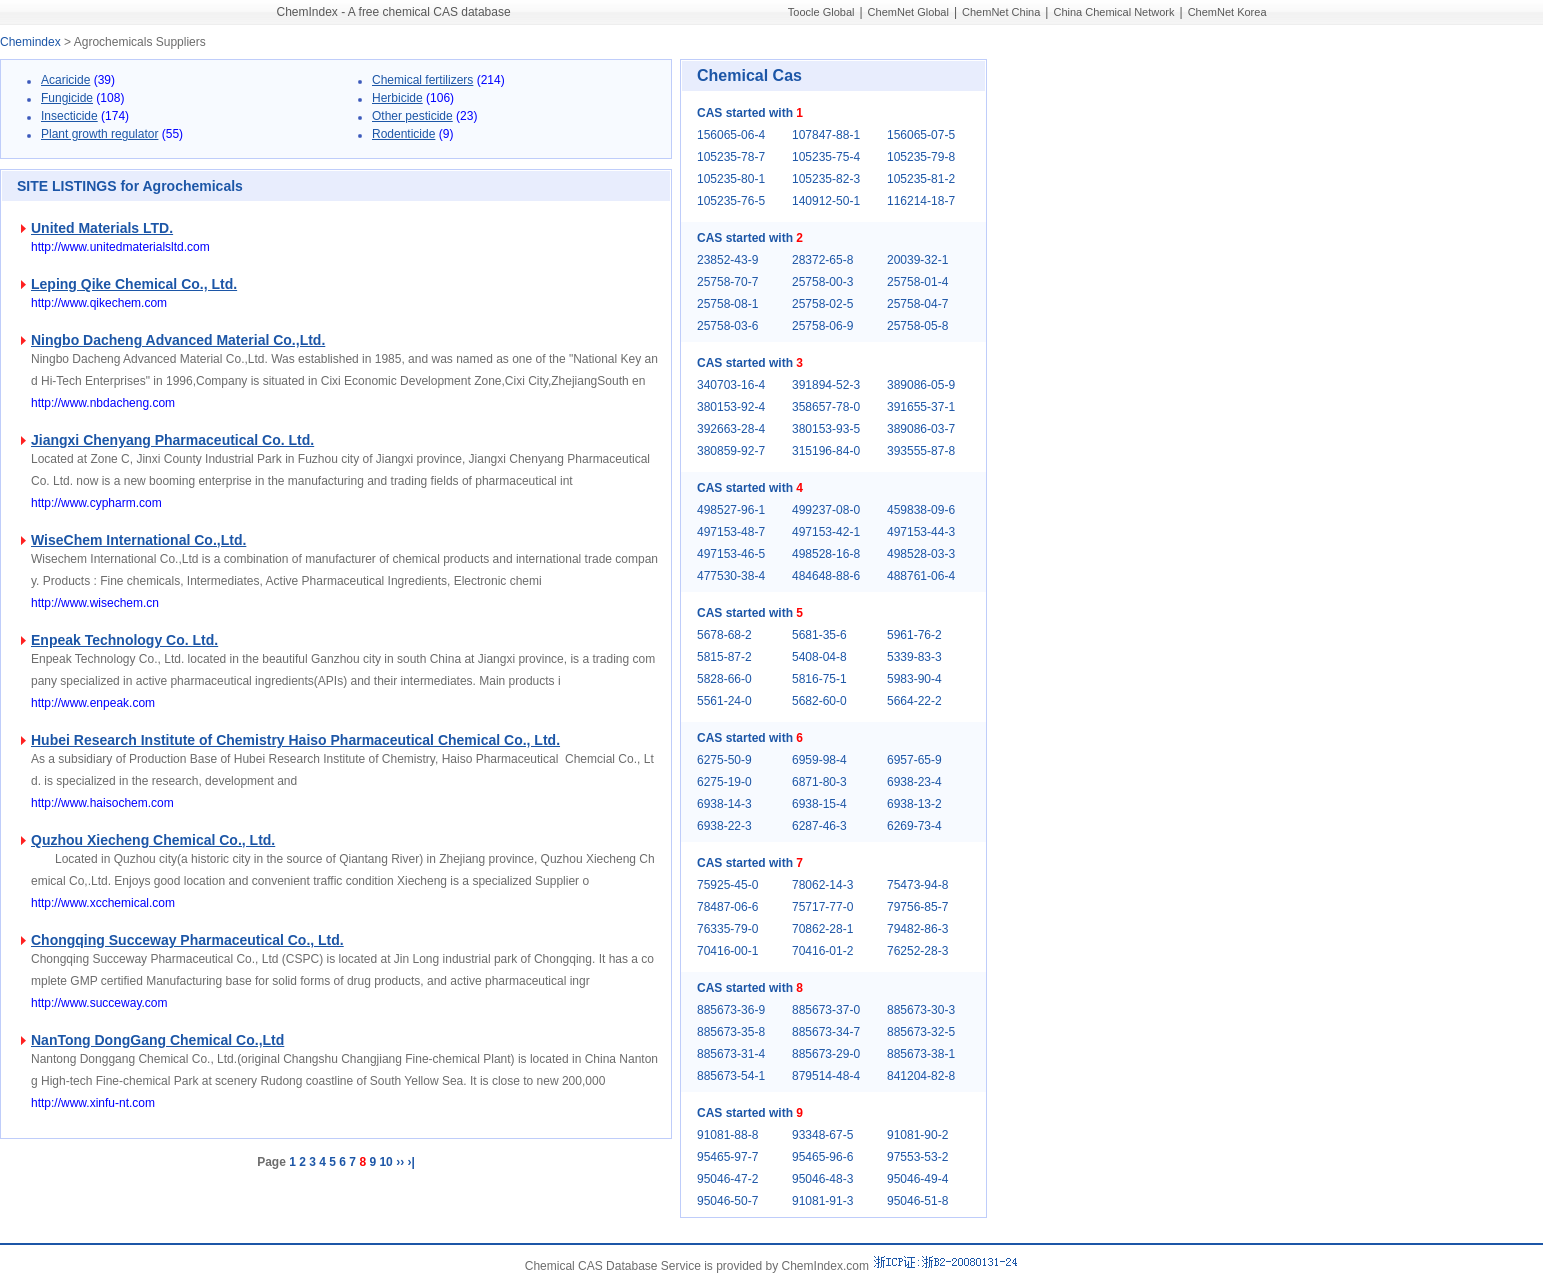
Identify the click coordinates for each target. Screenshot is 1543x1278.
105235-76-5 (731, 201)
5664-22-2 (914, 701)
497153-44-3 (921, 532)
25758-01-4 (917, 282)
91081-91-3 (822, 1201)
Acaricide (65, 80)
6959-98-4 (819, 760)
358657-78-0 (826, 407)
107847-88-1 (826, 135)
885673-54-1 (731, 1076)
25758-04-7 (917, 304)
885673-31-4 (731, 1054)
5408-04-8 (819, 657)
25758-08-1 (727, 304)
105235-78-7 (731, 157)
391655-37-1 (921, 407)
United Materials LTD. (102, 228)
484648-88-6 (826, 576)
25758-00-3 (822, 282)
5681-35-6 (819, 635)
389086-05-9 (921, 385)
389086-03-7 (921, 429)
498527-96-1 (731, 510)
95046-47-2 (727, 1179)
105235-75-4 (826, 157)
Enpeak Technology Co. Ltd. (124, 640)
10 (385, 1162)
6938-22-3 (724, 826)
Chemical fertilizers (422, 80)
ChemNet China (1001, 12)
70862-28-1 (822, 929)
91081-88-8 (727, 1135)
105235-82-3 (826, 179)
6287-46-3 (819, 826)
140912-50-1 (826, 201)
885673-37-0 (826, 1010)
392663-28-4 (731, 429)
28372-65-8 (822, 260)
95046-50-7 (727, 1201)
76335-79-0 (727, 929)
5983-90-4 (914, 679)
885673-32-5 (921, 1032)
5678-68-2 (724, 635)
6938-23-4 (914, 782)
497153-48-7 (731, 532)
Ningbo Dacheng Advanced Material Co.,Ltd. (178, 340)
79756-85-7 (917, 907)
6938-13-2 (914, 804)
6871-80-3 (819, 782)
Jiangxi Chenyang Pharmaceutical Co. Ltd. (172, 440)
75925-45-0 (727, 885)
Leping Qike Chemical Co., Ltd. (134, 284)
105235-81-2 (921, 179)
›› (400, 1162)
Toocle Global (821, 12)
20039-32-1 (917, 260)
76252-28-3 (917, 951)
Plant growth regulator (99, 134)
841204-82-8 (921, 1076)
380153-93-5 (826, 429)
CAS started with (750, 113)
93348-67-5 (822, 1135)
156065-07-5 (921, 135)
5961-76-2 (914, 635)
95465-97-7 (727, 1157)
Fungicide (67, 98)
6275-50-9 (724, 760)
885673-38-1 (921, 1054)
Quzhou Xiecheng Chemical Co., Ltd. (153, 840)
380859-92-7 (731, 451)
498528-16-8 (826, 554)
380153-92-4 (731, 407)
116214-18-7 (921, 201)
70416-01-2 (822, 951)
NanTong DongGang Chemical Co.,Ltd (157, 1040)
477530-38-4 (731, 576)
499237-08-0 (826, 510)
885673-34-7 (826, 1032)
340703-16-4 (731, 385)
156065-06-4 (731, 135)
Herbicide (397, 98)
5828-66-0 (724, 679)
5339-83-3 (914, 657)
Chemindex (30, 42)
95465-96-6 (822, 1157)
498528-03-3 (921, 554)
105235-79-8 (921, 157)
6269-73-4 (914, 826)
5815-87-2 (724, 657)
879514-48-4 (826, 1076)
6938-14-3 (724, 804)
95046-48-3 (822, 1179)
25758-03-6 (727, 326)
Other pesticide (412, 116)
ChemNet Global (908, 12)
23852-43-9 (727, 260)
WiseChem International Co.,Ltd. (138, 540)
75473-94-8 (917, 885)
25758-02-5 (822, 304)
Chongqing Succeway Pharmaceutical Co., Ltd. (187, 940)
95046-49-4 (917, 1179)
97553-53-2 (917, 1157)
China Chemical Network (1113, 12)
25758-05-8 (917, 326)
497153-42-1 (826, 532)
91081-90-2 (917, 1135)
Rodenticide (403, 134)
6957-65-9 (914, 760)
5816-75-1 (819, 679)
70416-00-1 (727, 951)
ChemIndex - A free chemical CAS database (394, 12)
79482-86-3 (917, 929)
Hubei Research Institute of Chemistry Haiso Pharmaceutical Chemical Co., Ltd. (295, 740)
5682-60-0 (819, 701)
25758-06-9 (822, 326)
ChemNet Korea (1227, 12)
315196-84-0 (826, 451)
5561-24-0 (724, 701)
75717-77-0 (822, 907)
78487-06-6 (727, 907)
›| (410, 1162)
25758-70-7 (727, 282)
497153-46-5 (731, 554)
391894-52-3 (826, 385)
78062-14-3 (822, 885)
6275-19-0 (724, 782)
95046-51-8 (917, 1201)
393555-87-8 (921, 451)
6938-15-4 (819, 804)
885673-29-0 (826, 1054)
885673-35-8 (731, 1032)
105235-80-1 (731, 179)
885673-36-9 (731, 1010)
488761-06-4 (921, 576)
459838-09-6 (921, 510)
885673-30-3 (921, 1010)
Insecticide (69, 116)
